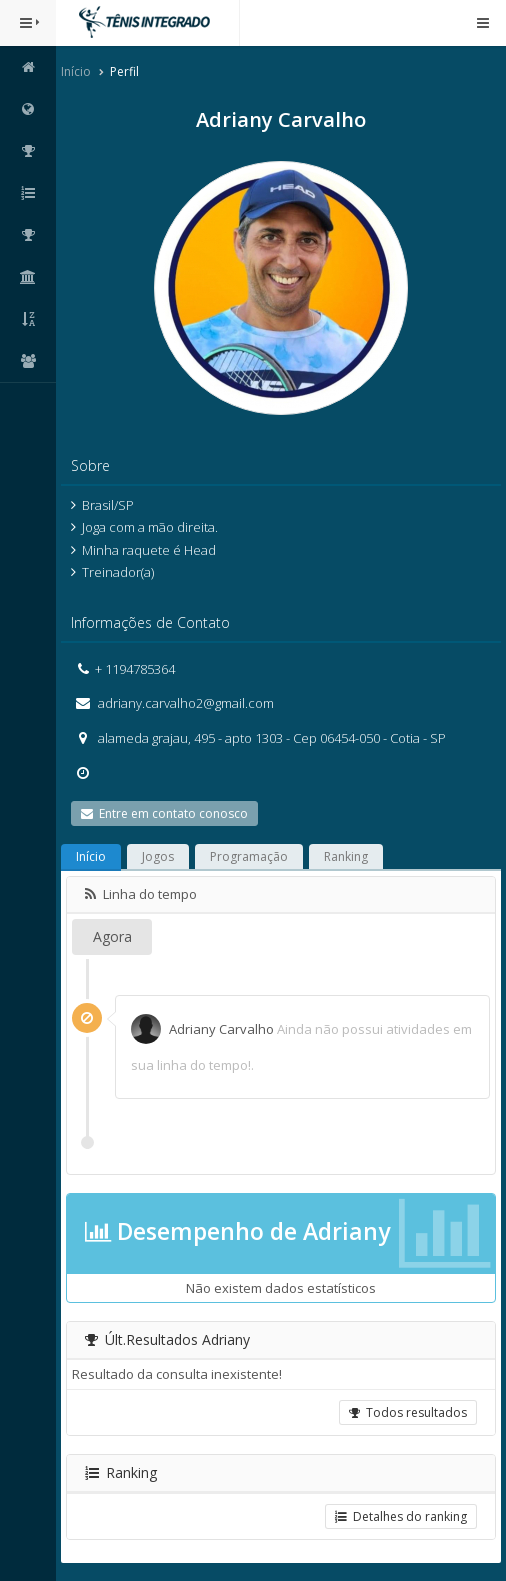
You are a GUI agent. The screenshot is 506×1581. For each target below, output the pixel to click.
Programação (249, 856)
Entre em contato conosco (164, 813)
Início (76, 71)
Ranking (346, 856)
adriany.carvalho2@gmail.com (184, 703)
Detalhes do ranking (401, 1516)
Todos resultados (408, 1412)
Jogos (158, 856)
